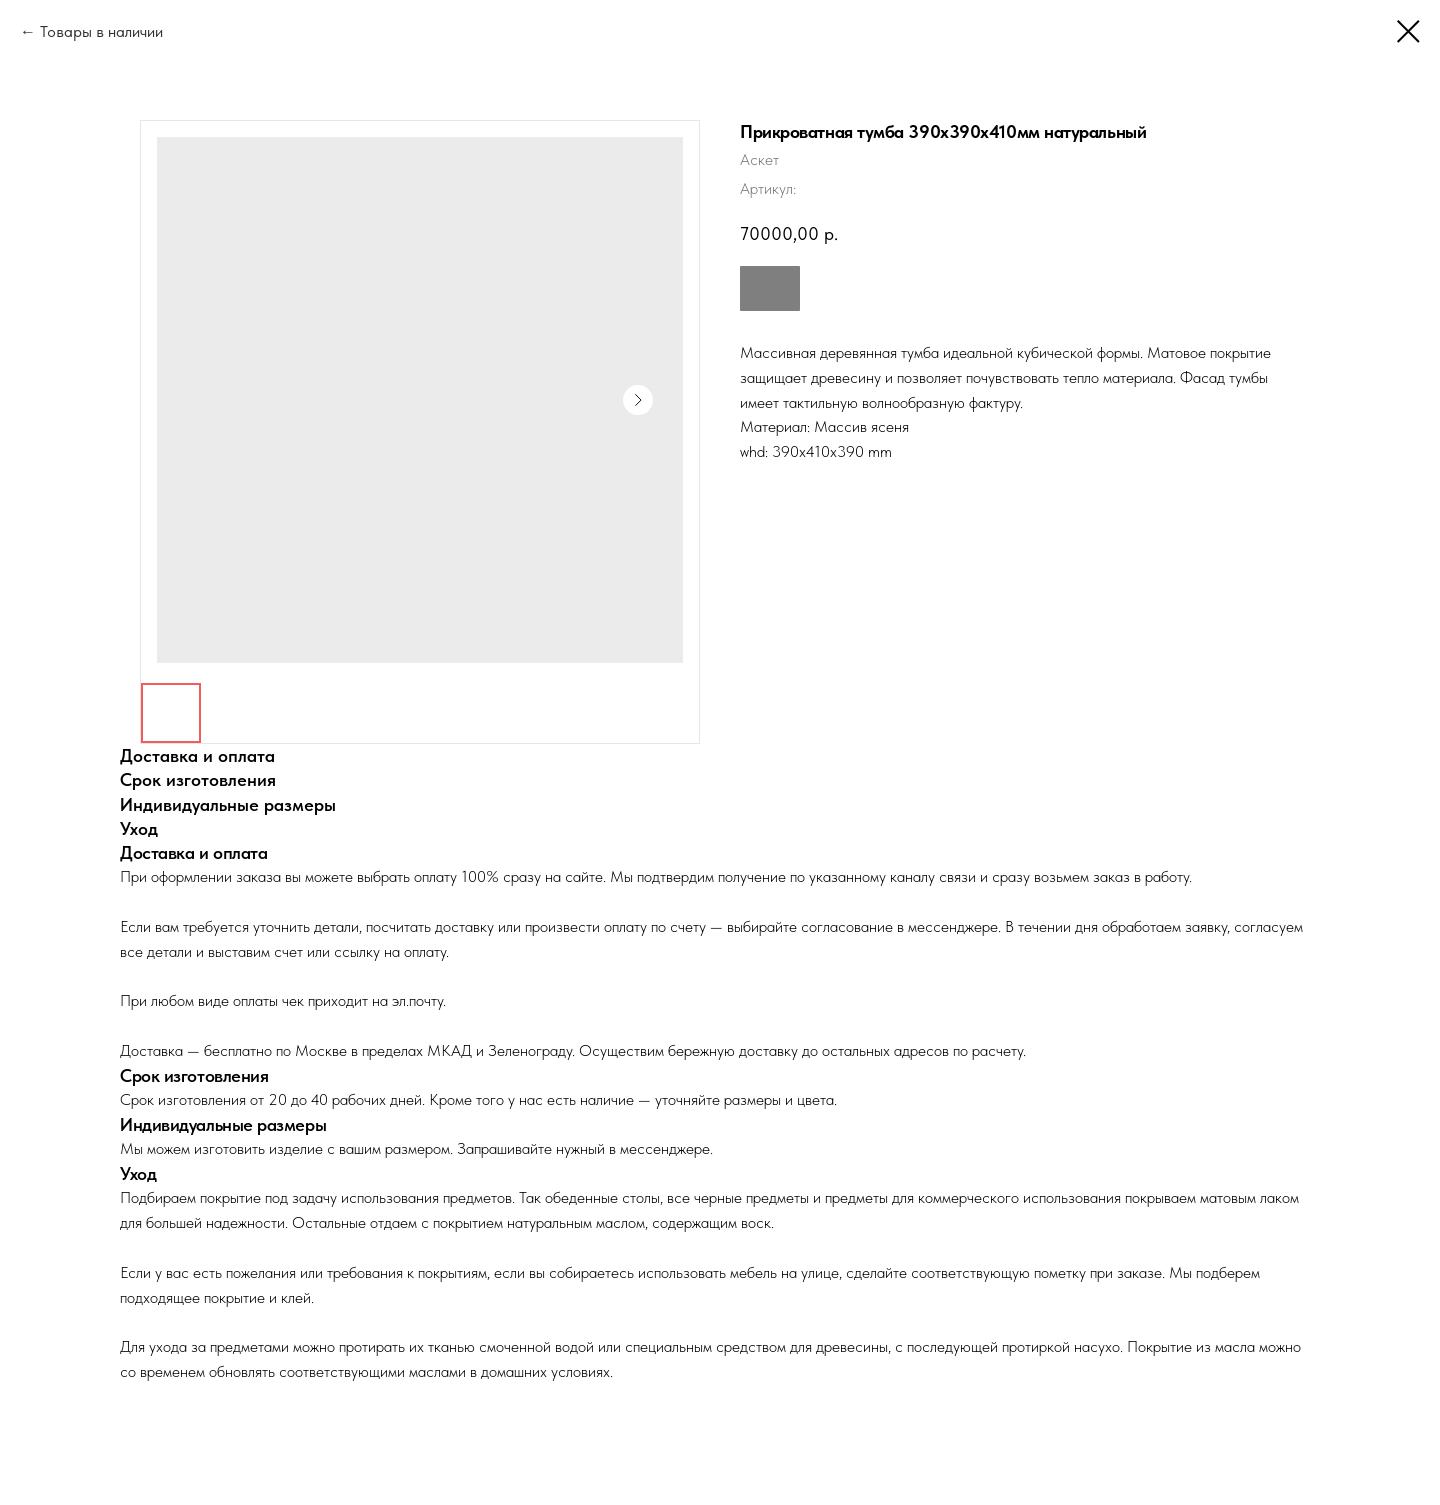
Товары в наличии (101, 31)
